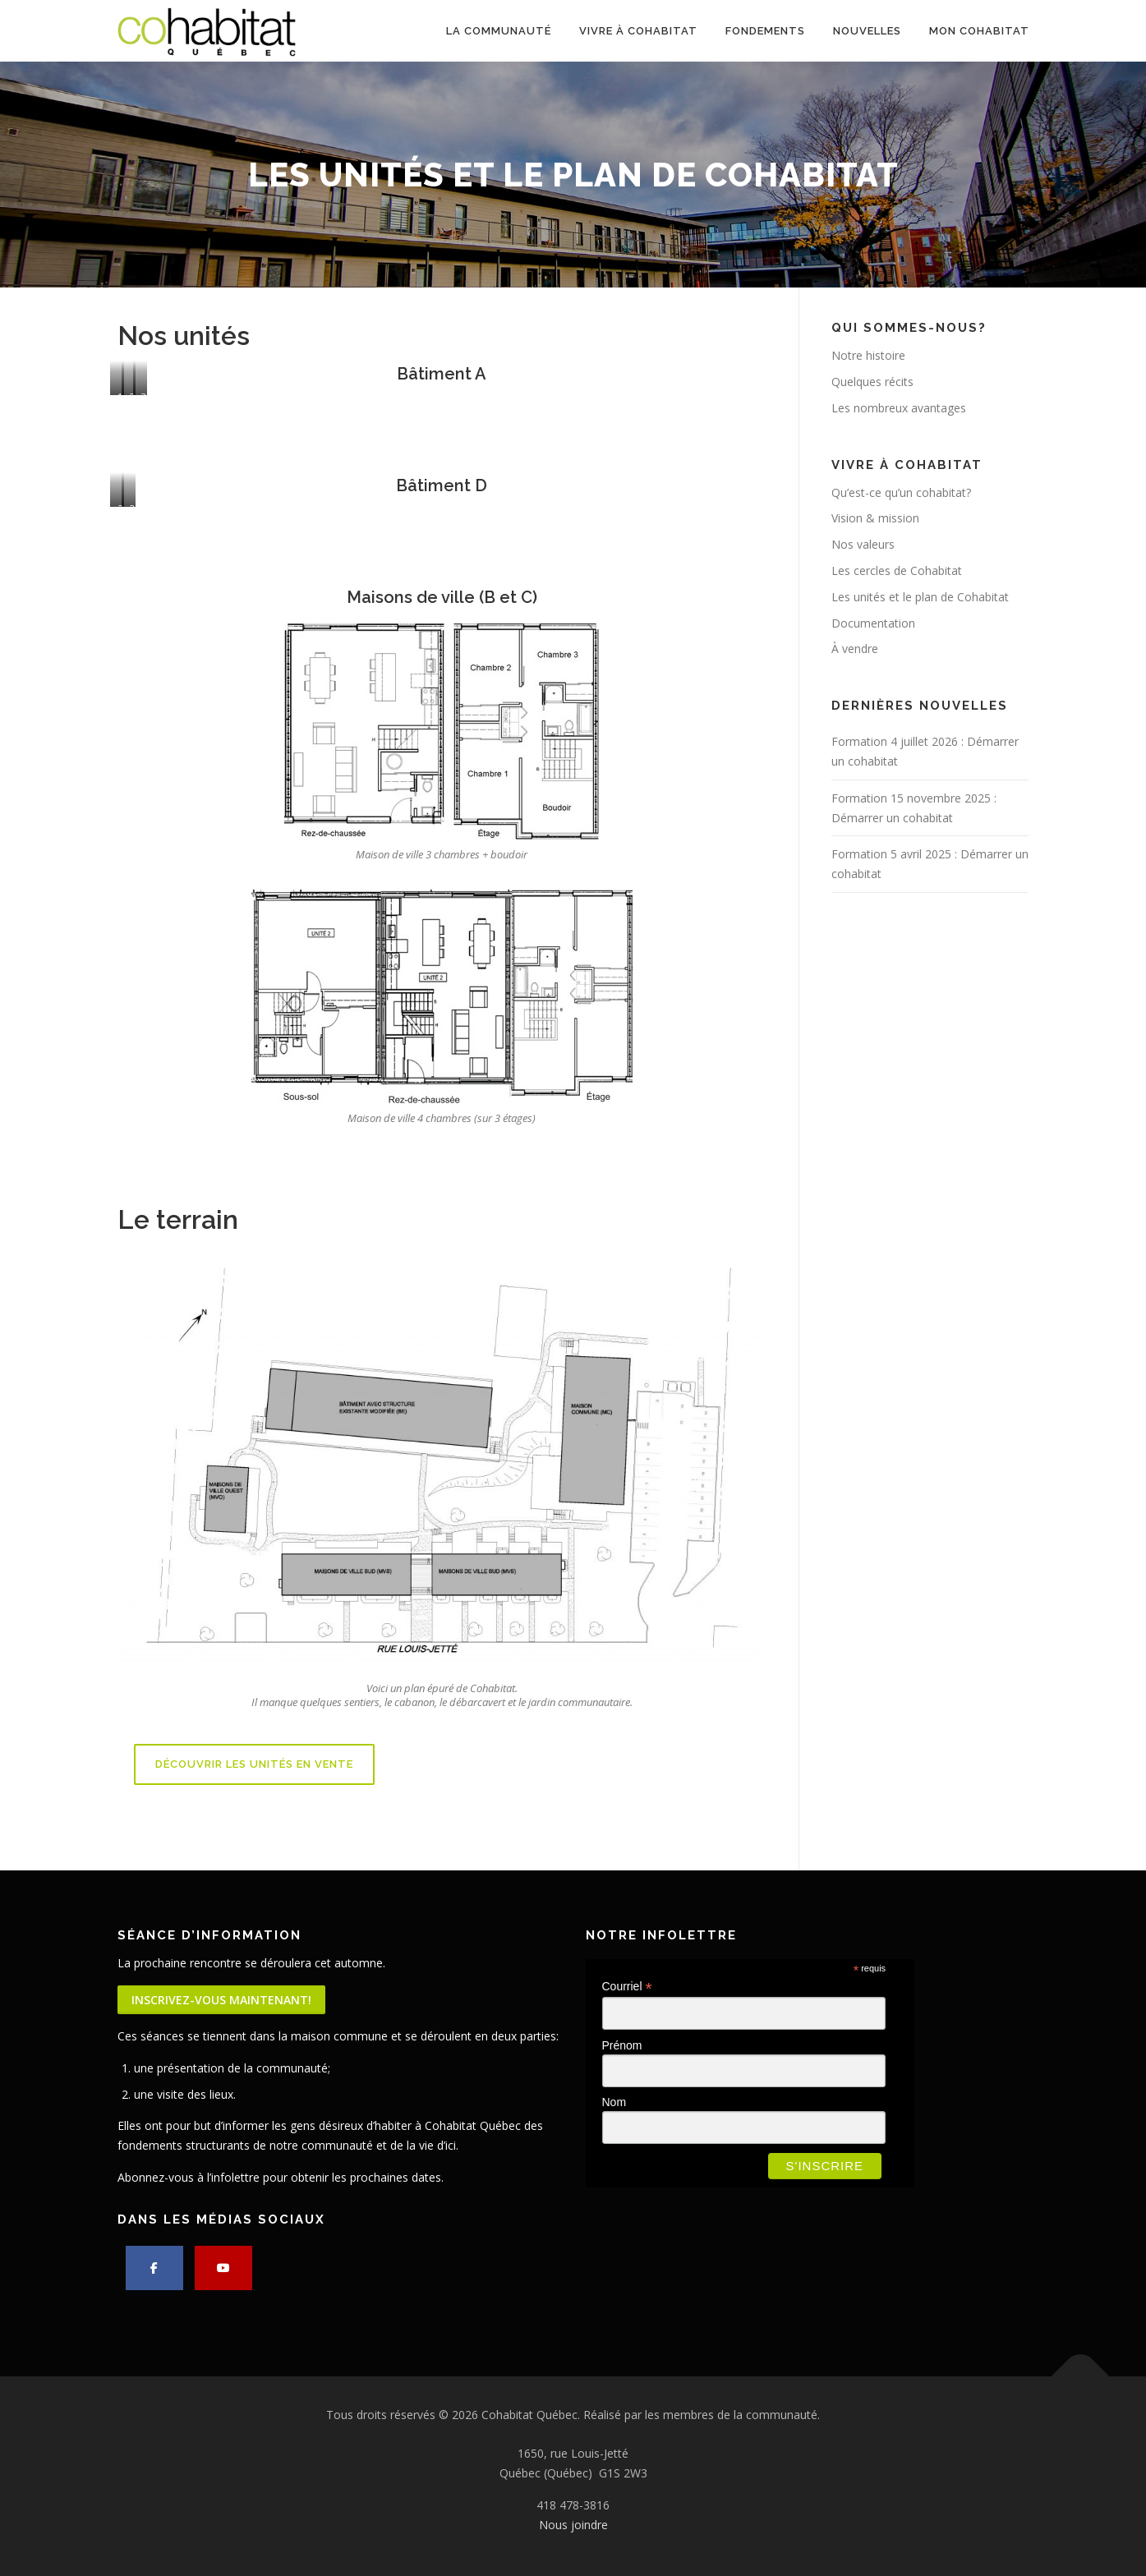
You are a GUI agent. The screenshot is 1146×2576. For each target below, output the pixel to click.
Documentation (873, 623)
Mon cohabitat (979, 31)
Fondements (765, 31)
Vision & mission (875, 518)
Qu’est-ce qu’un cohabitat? (901, 492)
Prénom (622, 2045)
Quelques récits (872, 381)
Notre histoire (868, 355)
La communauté (498, 31)
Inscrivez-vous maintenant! (221, 2000)
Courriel (627, 1986)
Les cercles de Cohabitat (896, 570)
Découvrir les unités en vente (254, 1764)
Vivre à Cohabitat (638, 31)
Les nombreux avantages (898, 408)
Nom (614, 2102)
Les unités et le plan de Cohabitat (920, 597)
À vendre (854, 648)
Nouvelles (867, 31)
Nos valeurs (863, 544)
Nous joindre (573, 2524)
